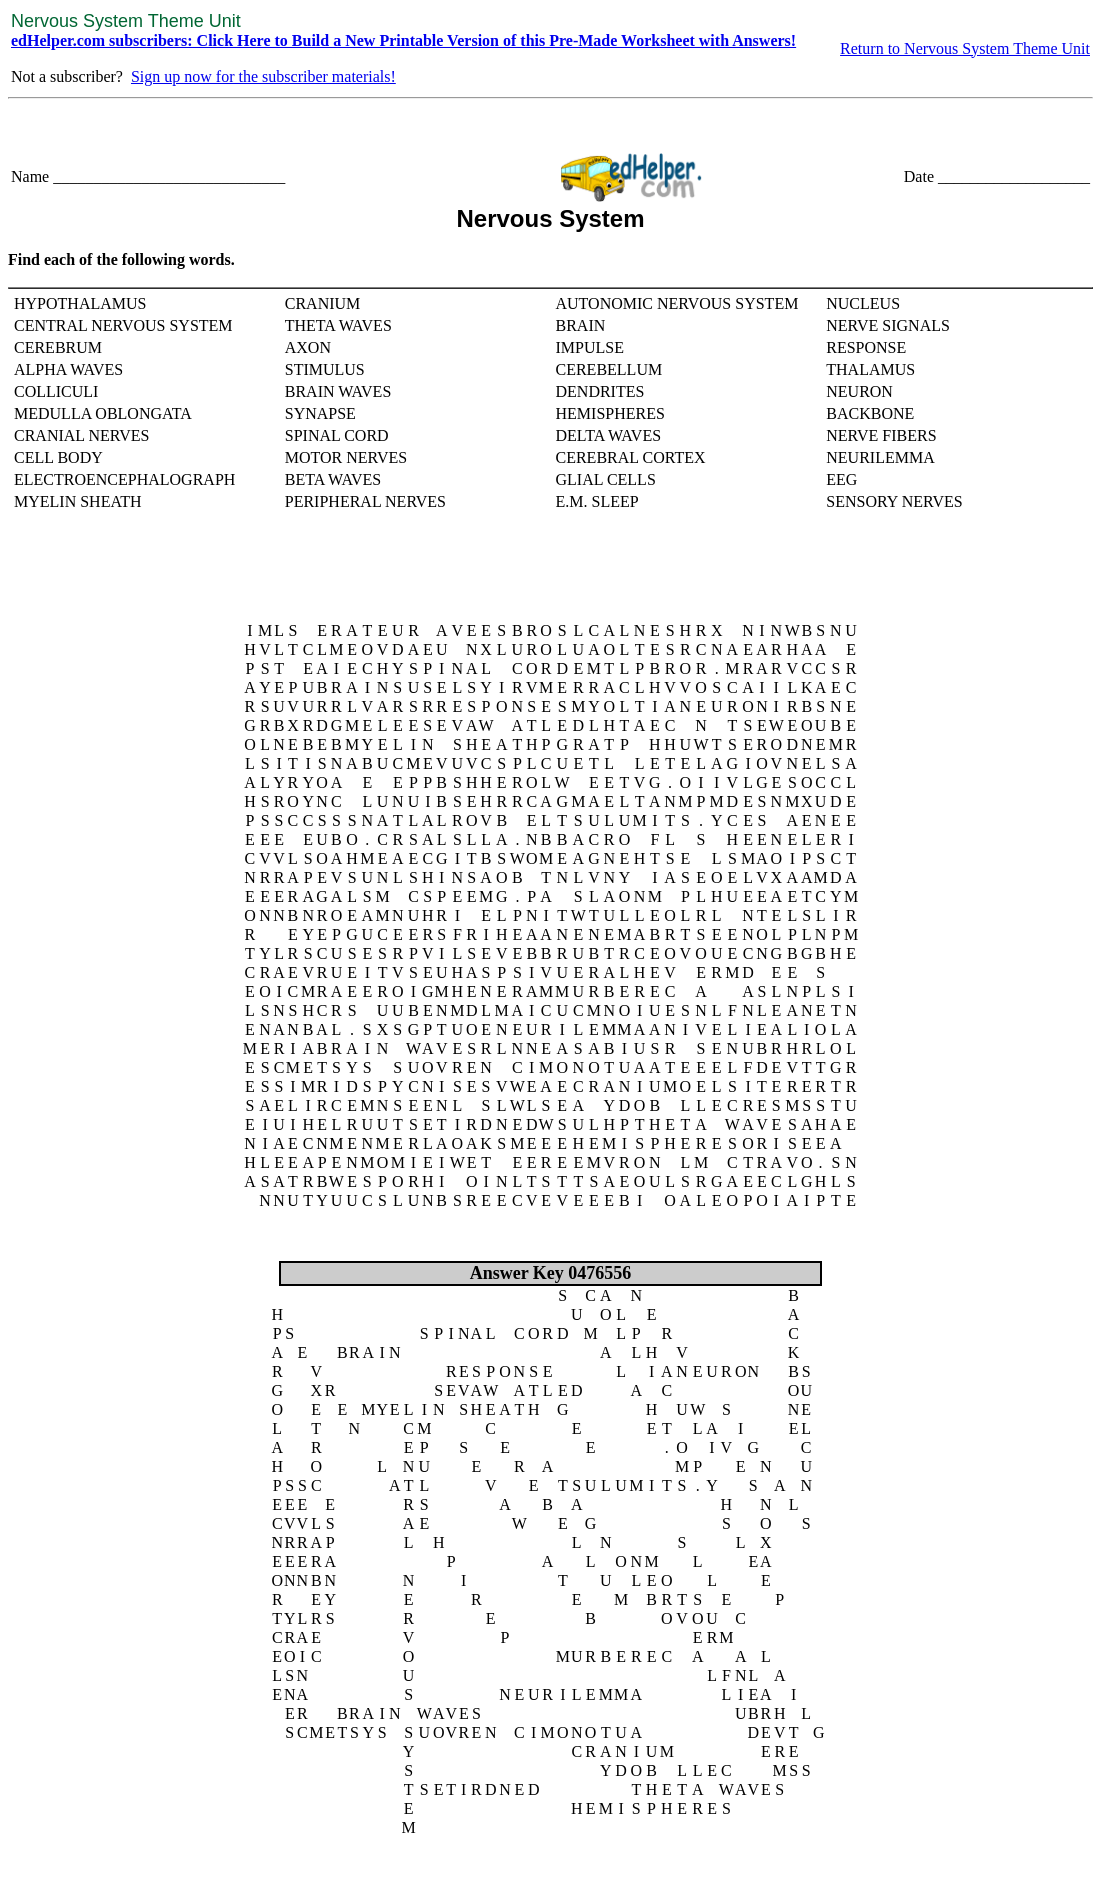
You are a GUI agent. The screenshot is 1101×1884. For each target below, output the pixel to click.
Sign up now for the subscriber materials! (263, 76)
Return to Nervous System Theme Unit (965, 48)
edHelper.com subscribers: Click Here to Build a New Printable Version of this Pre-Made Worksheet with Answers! (403, 40)
